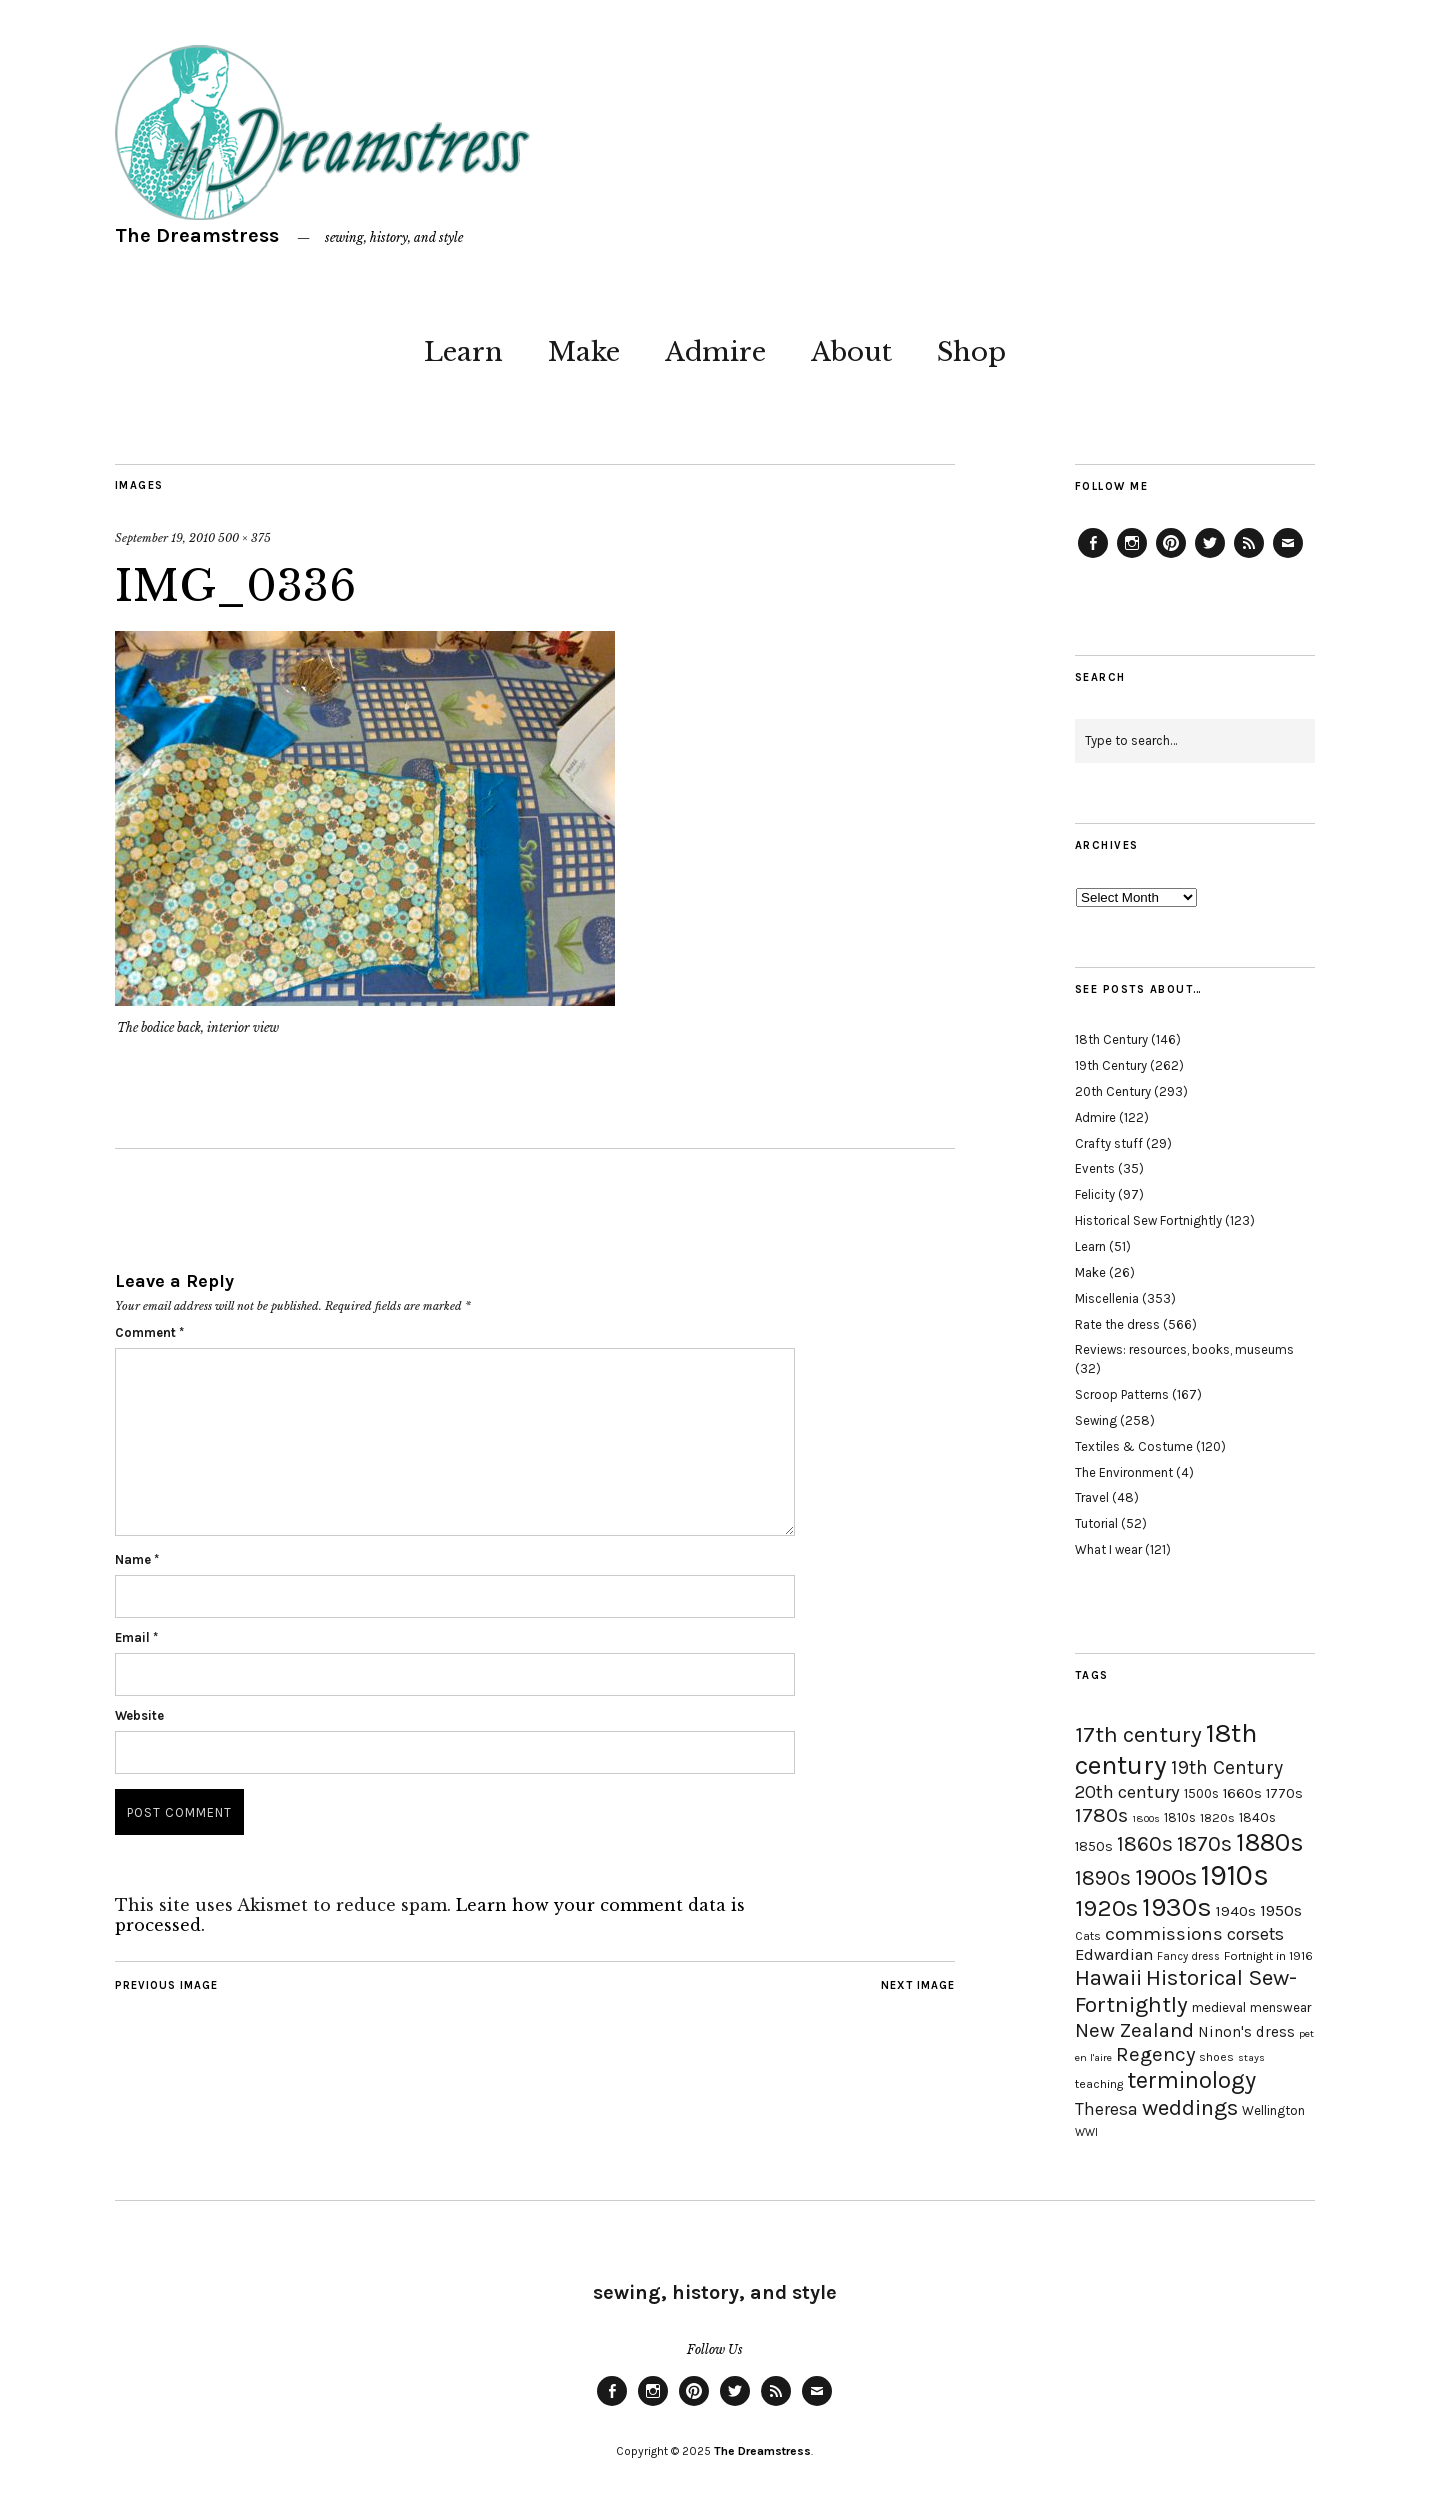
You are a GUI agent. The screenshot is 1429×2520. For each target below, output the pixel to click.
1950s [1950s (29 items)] (1281, 1910)
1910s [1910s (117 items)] (1235, 1875)
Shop (971, 352)
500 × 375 (244, 538)
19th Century (1111, 1065)
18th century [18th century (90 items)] (1166, 1749)
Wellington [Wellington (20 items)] (1273, 2110)
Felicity (1095, 1194)
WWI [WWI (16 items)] (1086, 2132)
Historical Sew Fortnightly (1148, 1220)
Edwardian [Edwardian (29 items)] (1114, 1954)
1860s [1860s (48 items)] (1145, 1844)
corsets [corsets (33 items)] (1255, 1934)
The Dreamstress (197, 235)
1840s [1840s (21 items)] (1257, 1817)
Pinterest (1171, 557)
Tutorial (1096, 1523)
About (851, 352)
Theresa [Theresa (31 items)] (1106, 2109)
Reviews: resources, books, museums (1184, 1349)
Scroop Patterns (1122, 1394)
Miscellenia (1107, 1298)
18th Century (1111, 1039)
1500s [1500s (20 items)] (1201, 1793)
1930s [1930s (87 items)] (1177, 1907)
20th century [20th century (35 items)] (1127, 1792)
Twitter (1210, 557)
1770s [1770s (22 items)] (1284, 1793)
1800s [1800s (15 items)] (1146, 1818)
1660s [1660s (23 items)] (1242, 1793)
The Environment (1124, 1472)
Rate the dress (1117, 1324)
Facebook (1093, 557)
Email (136, 1637)
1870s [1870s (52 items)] (1204, 1843)
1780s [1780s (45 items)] (1101, 1815)
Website (139, 1715)
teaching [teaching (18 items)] (1099, 2084)
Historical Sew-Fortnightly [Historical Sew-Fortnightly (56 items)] (1186, 1991)
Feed (1249, 557)
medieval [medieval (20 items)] (1219, 2007)
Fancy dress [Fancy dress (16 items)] (1188, 1956)
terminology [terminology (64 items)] (1191, 2080)
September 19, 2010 (165, 538)
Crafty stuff (1109, 1143)
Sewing (1096, 1420)
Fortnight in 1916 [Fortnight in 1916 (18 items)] (1268, 1956)
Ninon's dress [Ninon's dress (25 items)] (1246, 2032)
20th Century (1113, 1091)
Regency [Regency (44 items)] (1155, 2054)
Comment (149, 1332)
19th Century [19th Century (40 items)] (1227, 1767)
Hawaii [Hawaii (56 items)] (1108, 1977)
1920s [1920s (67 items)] (1106, 1908)
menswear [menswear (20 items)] (1280, 2007)
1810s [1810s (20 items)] (1180, 1817)
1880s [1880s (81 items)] (1270, 1842)
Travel (1092, 1497)
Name (137, 1559)
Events (1095, 1168)
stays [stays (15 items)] (1251, 2057)
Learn (463, 352)
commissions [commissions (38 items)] (1164, 1934)
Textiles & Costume (1134, 1446)
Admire (715, 352)
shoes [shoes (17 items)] (1216, 2057)
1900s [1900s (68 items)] (1166, 1877)
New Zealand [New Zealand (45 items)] (1134, 2030)
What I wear (1108, 1549)
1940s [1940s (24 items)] (1236, 1911)
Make (584, 352)
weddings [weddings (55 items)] (1190, 2107)
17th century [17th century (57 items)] (1138, 1734)
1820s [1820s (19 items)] (1217, 1817)
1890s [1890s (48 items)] (1103, 1878)
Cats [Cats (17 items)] (1088, 1936)
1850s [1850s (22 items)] (1094, 1846)
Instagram (1132, 557)
